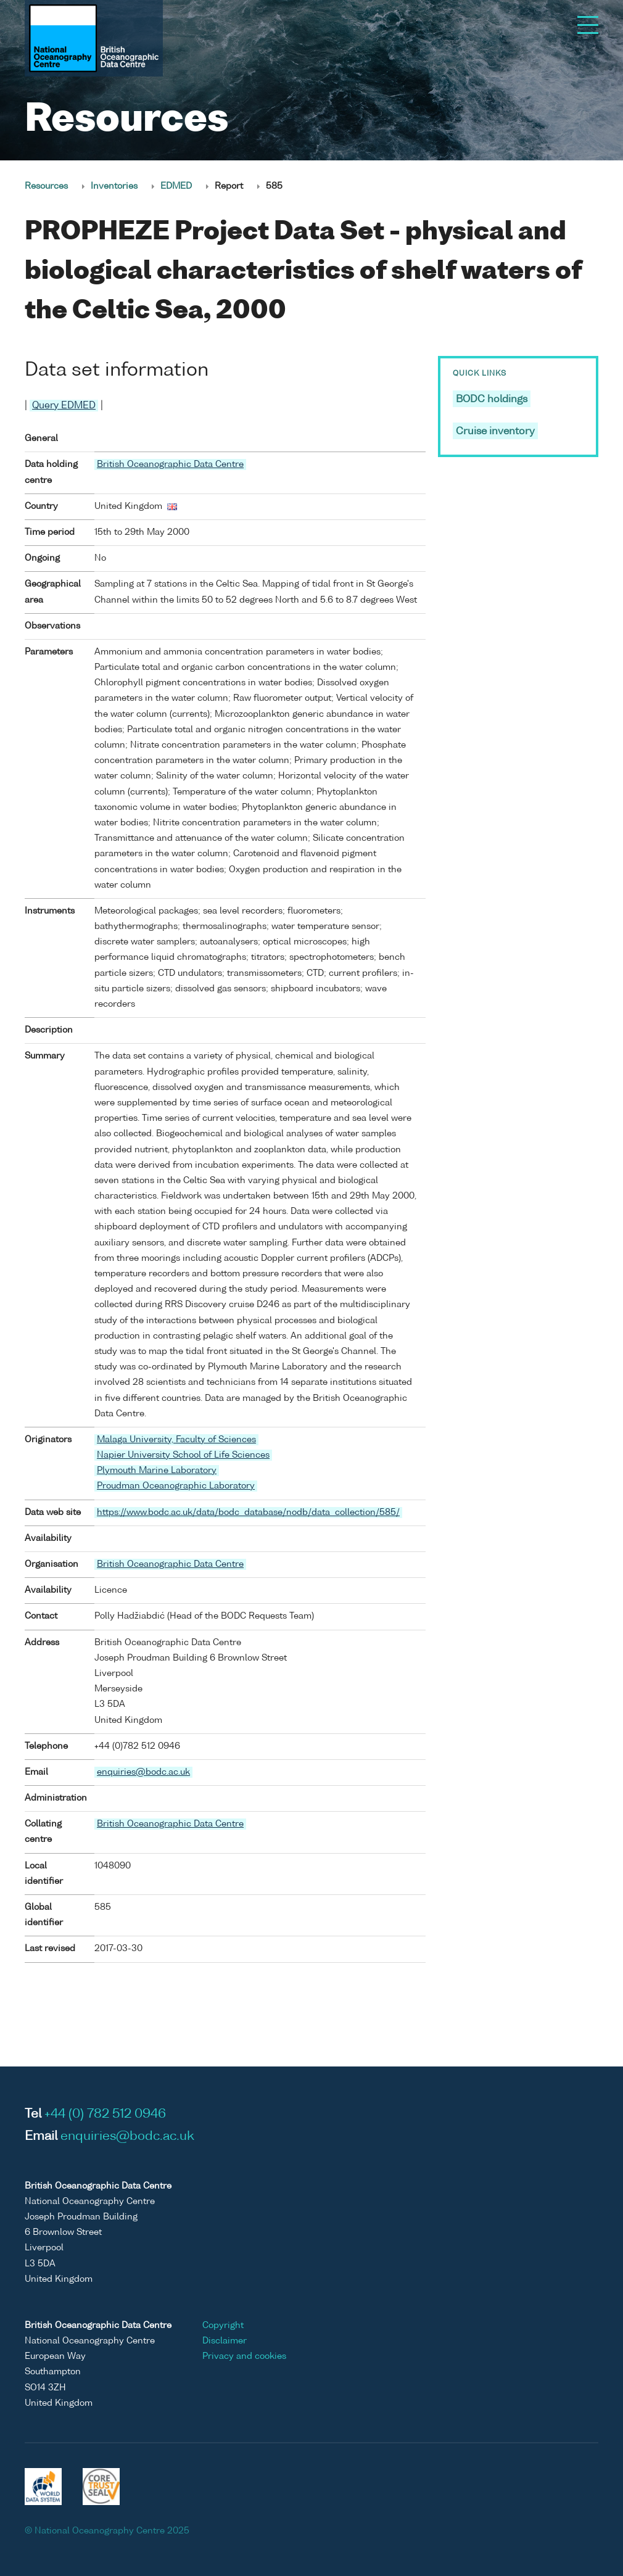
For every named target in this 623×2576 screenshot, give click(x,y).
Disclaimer (224, 2341)
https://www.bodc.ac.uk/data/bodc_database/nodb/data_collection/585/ (248, 1512)
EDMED (176, 186)
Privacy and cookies (244, 2356)
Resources (46, 186)
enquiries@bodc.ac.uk (143, 1772)
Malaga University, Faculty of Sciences (176, 1439)
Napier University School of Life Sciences (183, 1455)
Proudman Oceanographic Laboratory (176, 1486)
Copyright (223, 2325)
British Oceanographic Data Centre (170, 464)
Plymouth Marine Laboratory (157, 1470)
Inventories (114, 186)
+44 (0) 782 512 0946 (105, 2114)
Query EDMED (64, 405)
